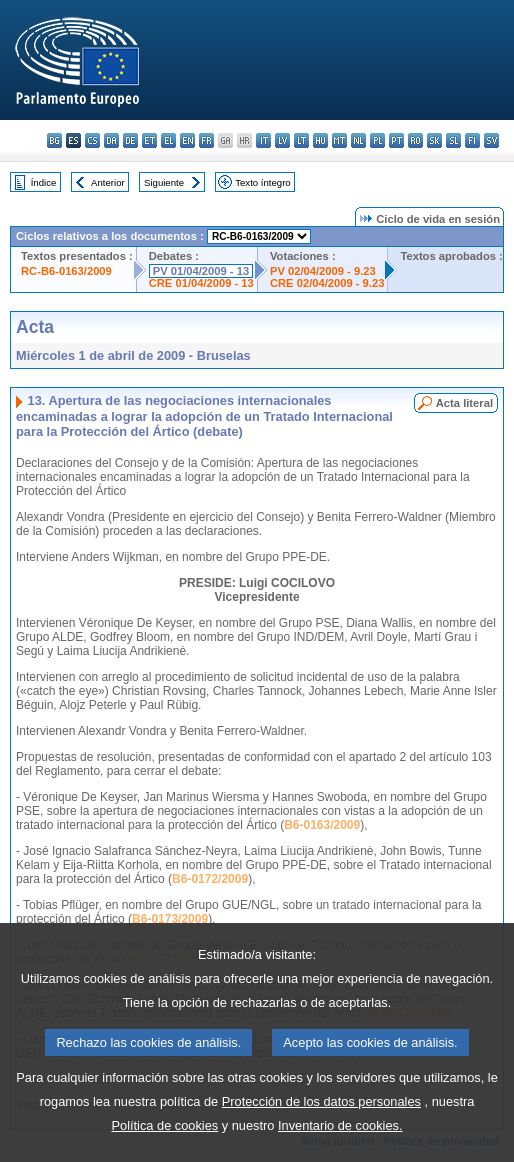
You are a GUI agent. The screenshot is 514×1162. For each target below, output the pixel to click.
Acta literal (464, 403)
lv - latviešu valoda (282, 140)
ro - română (415, 140)
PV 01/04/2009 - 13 (201, 271)
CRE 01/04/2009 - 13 (201, 283)
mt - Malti (339, 140)
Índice (44, 182)
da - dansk (111, 140)
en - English (187, 140)
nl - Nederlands (358, 140)
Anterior (108, 182)
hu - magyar (320, 140)
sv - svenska (491, 140)
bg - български (54, 140)
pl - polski (377, 140)
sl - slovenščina (453, 140)
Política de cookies (165, 1135)
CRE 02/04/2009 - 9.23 (327, 283)
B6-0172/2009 (210, 879)
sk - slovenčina (434, 140)
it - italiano (263, 140)
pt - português (396, 140)
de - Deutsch (130, 140)
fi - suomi (472, 140)
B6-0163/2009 (322, 825)
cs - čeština (92, 140)
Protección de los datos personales (321, 1111)
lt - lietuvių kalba (301, 140)
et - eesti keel (149, 140)
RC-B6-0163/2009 (66, 271)
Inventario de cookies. (340, 1135)
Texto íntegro (262, 182)
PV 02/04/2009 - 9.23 (323, 271)
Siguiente (164, 182)
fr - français (206, 140)
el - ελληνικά (168, 140)
